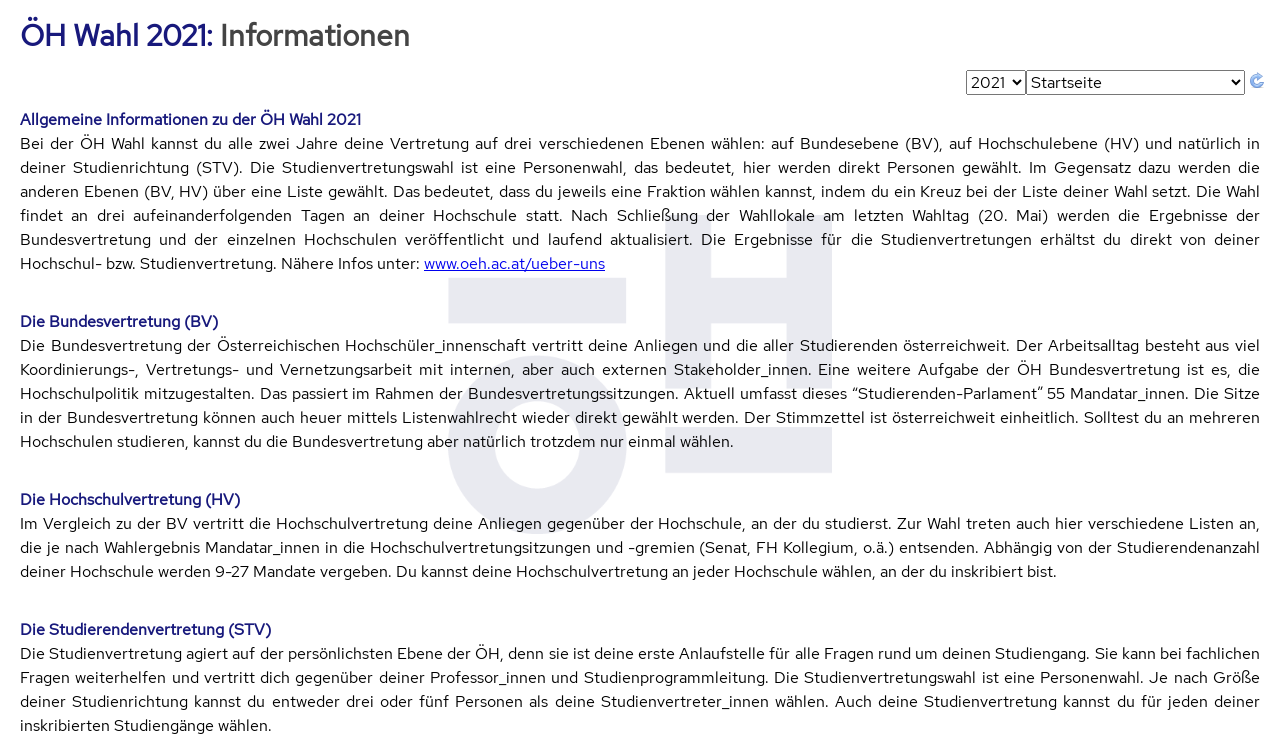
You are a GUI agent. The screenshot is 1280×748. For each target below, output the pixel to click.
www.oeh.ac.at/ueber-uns (514, 263)
